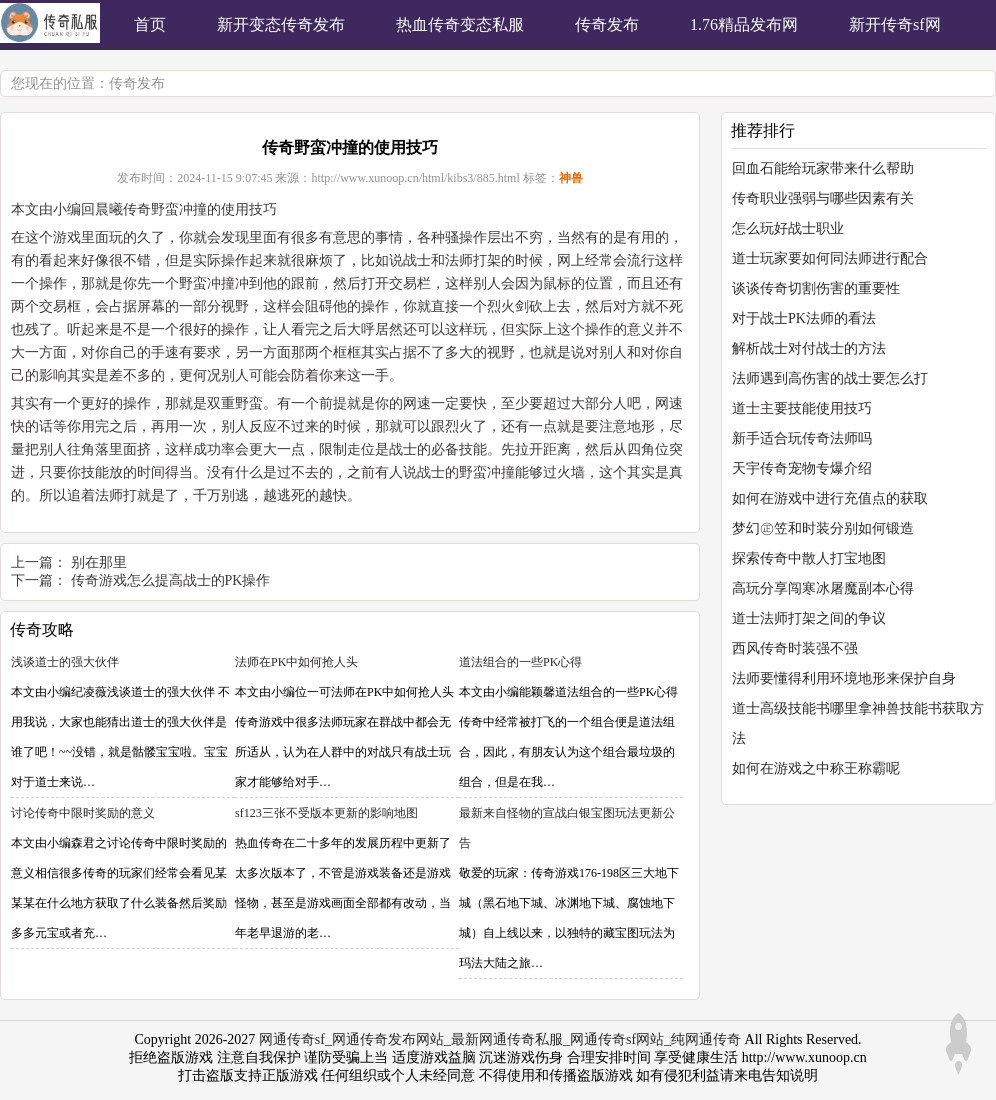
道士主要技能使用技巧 (802, 408)
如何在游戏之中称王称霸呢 (816, 768)
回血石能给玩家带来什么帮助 (823, 168)
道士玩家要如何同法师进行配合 (830, 258)
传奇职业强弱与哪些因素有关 (823, 198)
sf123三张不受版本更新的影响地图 (326, 813)
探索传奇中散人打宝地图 (809, 558)
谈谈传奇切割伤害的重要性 (816, 288)
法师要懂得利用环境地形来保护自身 (844, 678)
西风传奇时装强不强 (795, 648)
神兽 (571, 178)
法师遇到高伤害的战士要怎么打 (830, 378)
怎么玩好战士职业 (788, 228)
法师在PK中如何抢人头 (296, 662)
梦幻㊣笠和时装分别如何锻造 (823, 528)
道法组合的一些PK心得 (520, 662)
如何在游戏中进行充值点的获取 (830, 498)
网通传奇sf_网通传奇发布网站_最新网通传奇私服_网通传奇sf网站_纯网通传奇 (500, 1039)
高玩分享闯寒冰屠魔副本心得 (823, 588)
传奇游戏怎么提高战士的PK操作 (171, 580)
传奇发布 (137, 83)
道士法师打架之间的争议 (809, 618)
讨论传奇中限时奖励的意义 (83, 813)
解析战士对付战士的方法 (809, 348)
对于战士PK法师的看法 (804, 318)
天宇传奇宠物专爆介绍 (802, 468)
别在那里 (99, 562)
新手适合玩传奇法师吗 (802, 438)
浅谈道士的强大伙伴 (65, 662)
